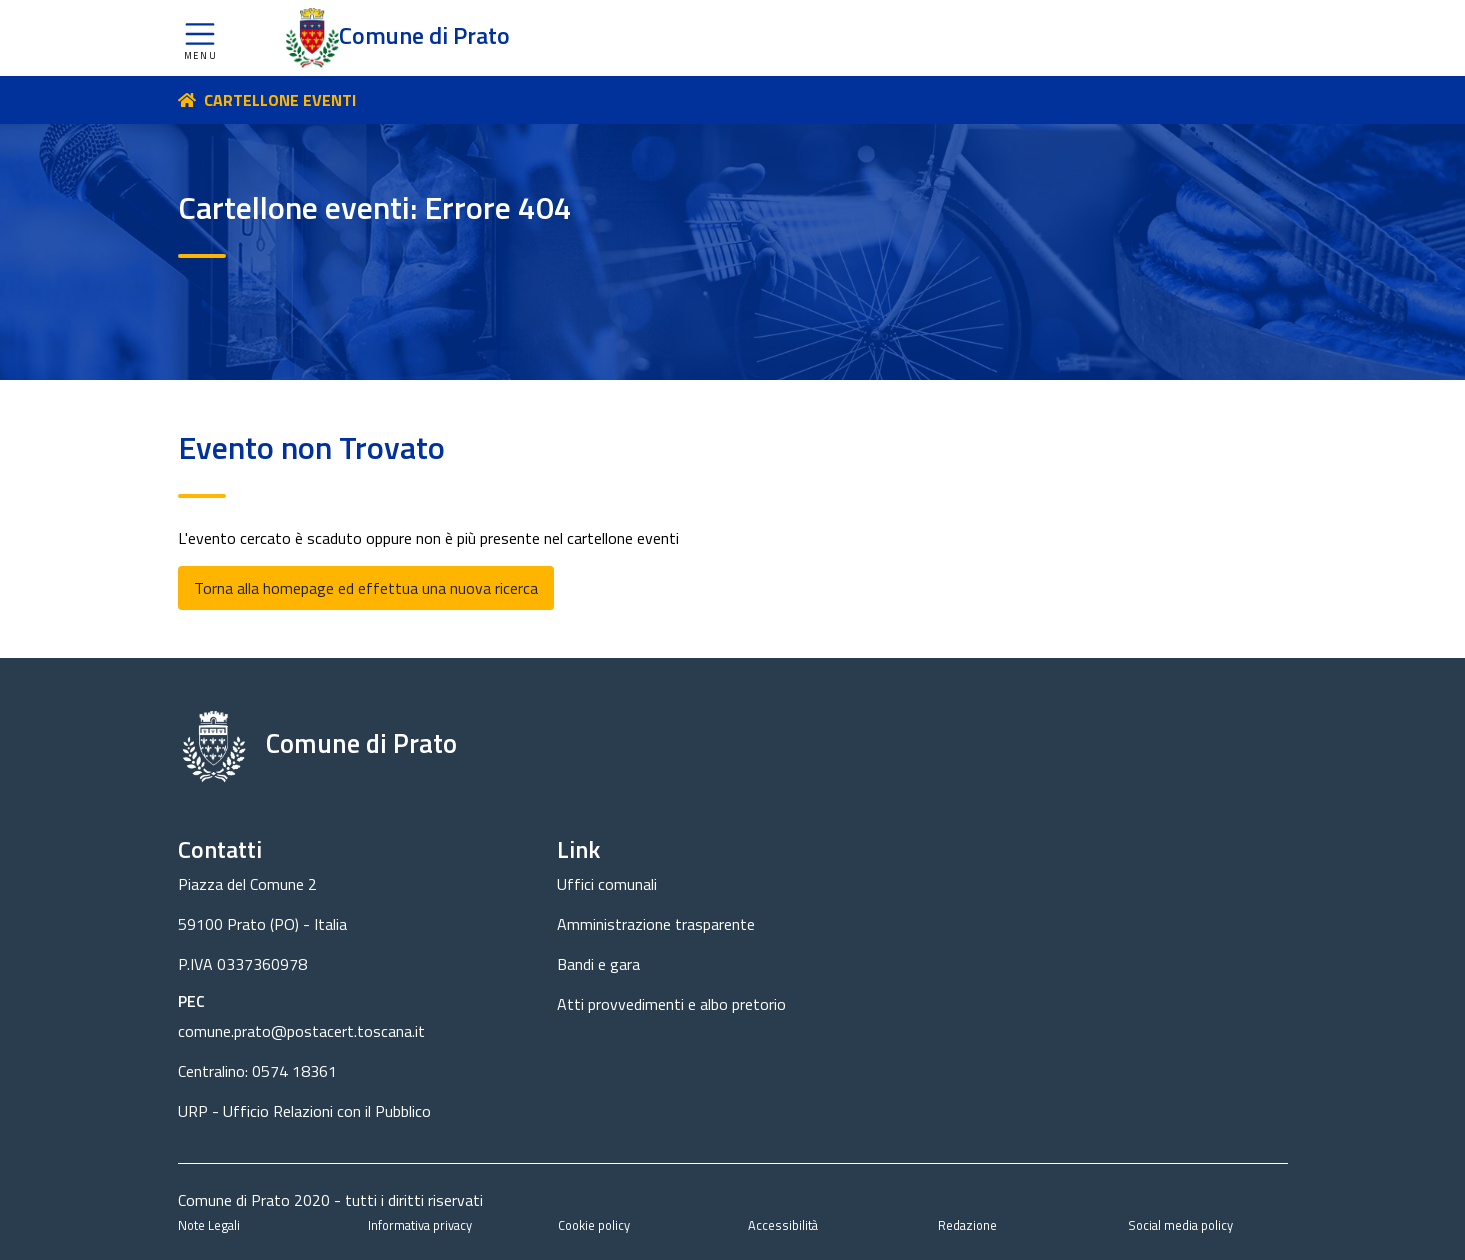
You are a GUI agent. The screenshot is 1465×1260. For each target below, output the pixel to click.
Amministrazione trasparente (656, 924)
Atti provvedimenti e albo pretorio (671, 1004)
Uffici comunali (607, 884)
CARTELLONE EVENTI (280, 100)
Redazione (967, 1225)
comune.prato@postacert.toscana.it (301, 1031)
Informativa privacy (420, 1225)
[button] (200, 38)
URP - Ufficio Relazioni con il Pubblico (304, 1111)
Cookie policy (594, 1225)
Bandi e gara (598, 964)
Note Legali (209, 1225)
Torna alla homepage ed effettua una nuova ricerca (366, 588)
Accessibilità (783, 1225)
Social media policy (1180, 1225)
